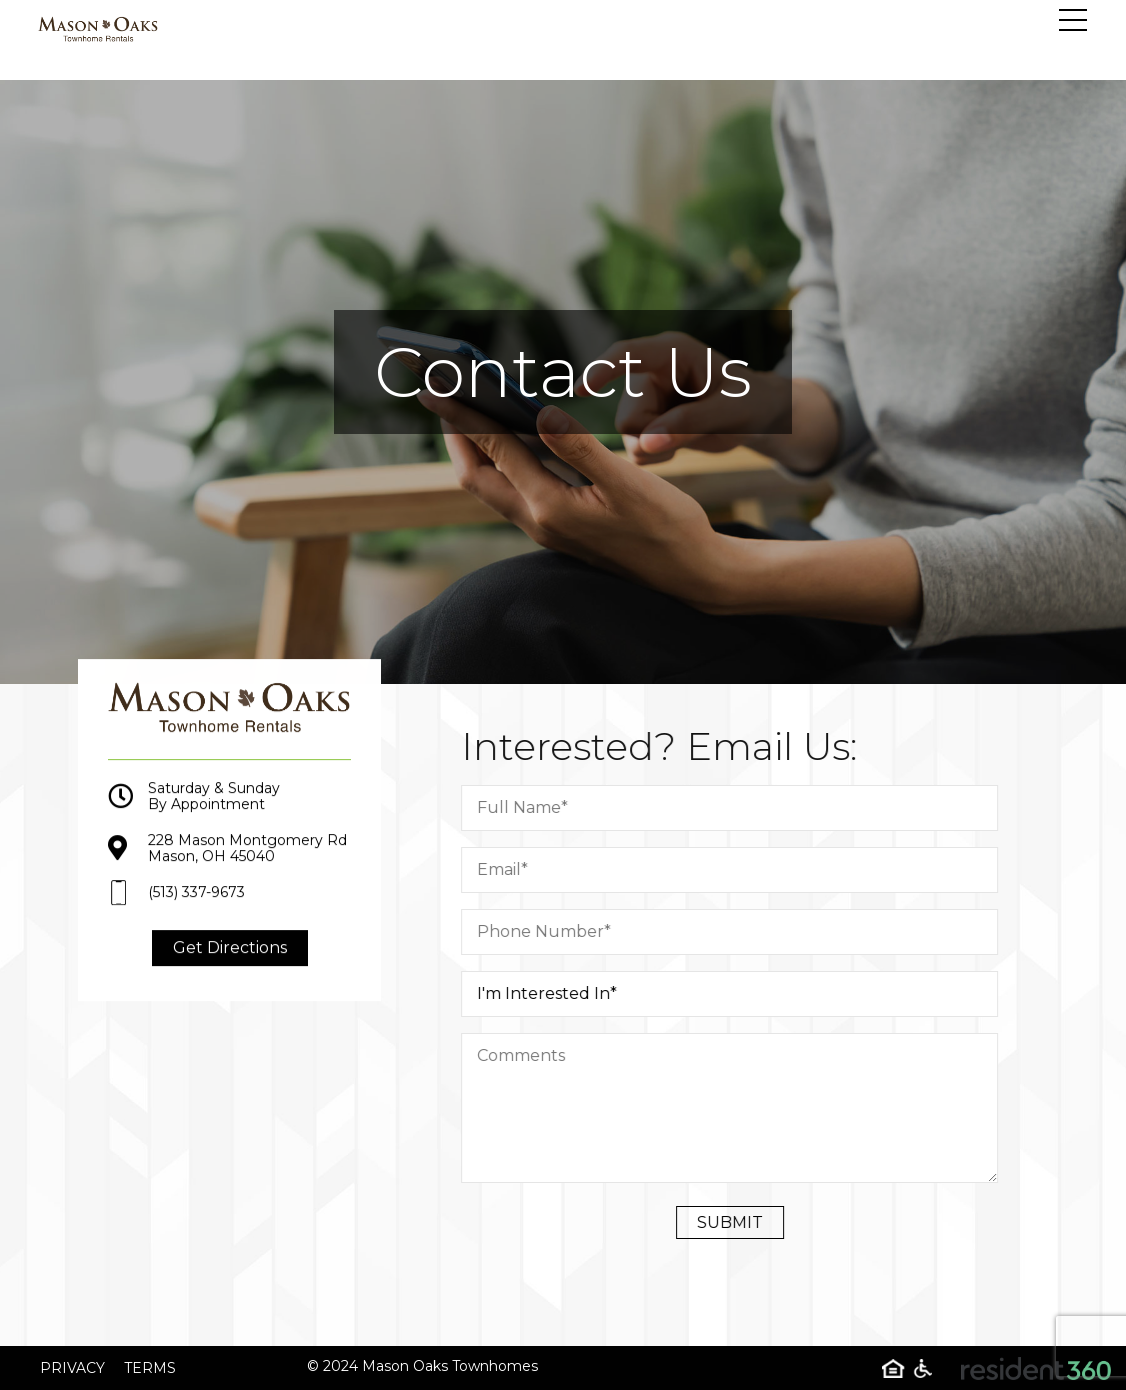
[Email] (742, 870)
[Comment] (742, 1108)
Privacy (72, 1368)
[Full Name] (742, 808)
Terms (150, 1368)
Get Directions (230, 960)
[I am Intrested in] (742, 994)
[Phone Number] (742, 932)
